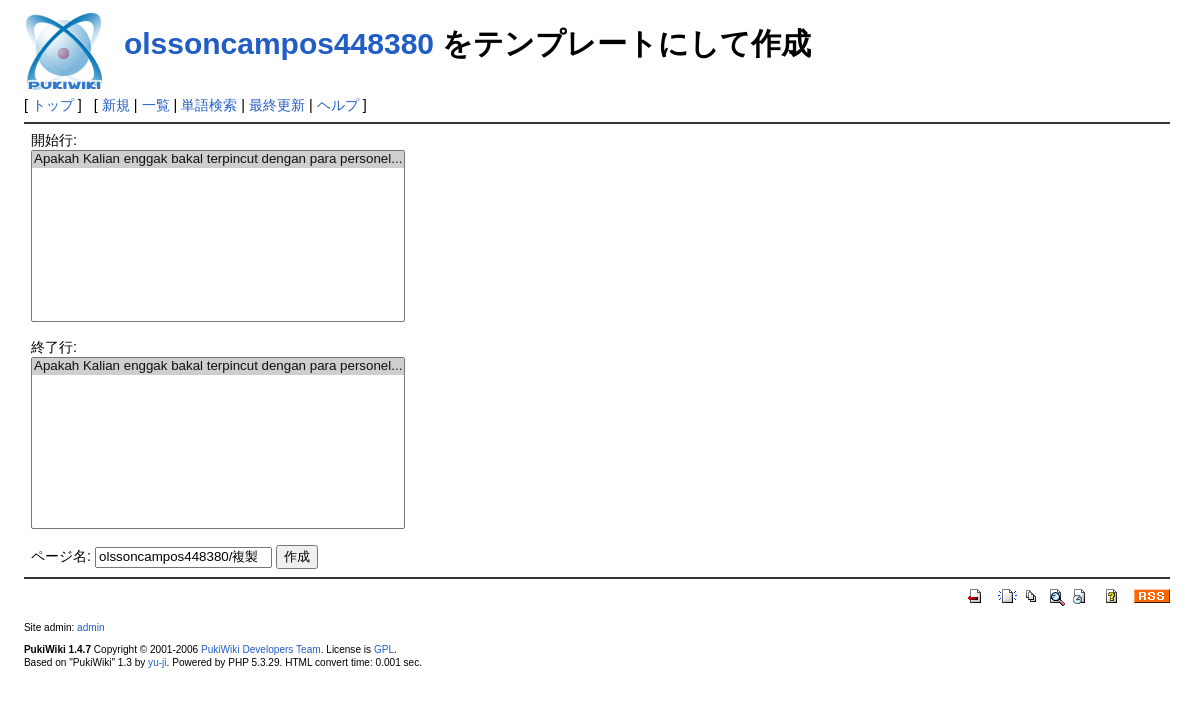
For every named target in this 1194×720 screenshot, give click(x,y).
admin (90, 627)
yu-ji (157, 662)
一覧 (156, 105)
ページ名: (61, 556)
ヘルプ (338, 105)
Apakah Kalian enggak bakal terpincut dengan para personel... (218, 159)
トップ (53, 105)
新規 (116, 105)
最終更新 (277, 105)
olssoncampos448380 (279, 43)
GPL (384, 649)
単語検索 (209, 105)
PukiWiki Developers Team (261, 649)
